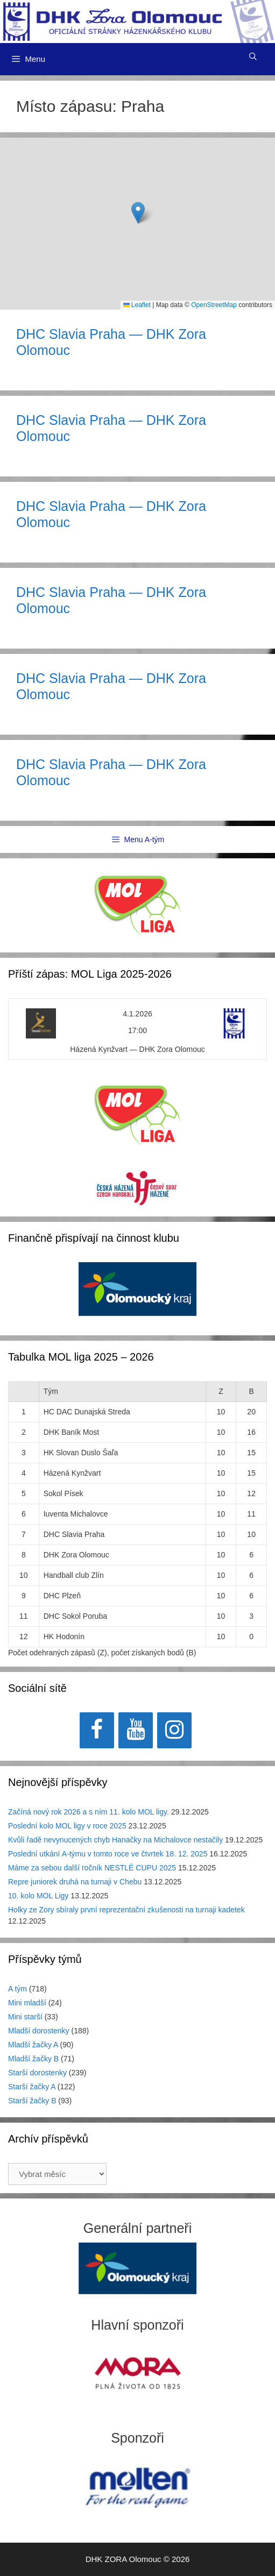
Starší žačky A (31, 2086)
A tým (17, 1988)
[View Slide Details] (137, 1289)
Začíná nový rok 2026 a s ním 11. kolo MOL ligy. (88, 1812)
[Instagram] (174, 1730)
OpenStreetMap (214, 305)
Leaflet (137, 305)
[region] (137, 1294)
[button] (138, 213)
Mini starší (25, 2016)
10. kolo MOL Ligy (38, 1895)
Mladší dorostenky (38, 2030)
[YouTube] (135, 1730)
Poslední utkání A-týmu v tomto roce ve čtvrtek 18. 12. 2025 (107, 1853)
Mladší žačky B (33, 2058)
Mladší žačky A (33, 2044)
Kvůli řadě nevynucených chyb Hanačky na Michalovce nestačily (115, 1839)
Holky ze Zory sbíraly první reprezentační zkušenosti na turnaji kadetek (126, 1909)
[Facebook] (97, 1730)
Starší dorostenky (37, 2072)
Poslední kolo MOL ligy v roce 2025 (67, 1825)
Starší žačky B (32, 2100)
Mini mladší (27, 2002)
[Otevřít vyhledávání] (253, 56)
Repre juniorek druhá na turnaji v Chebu (75, 1881)
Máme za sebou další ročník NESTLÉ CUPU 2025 (92, 1867)
